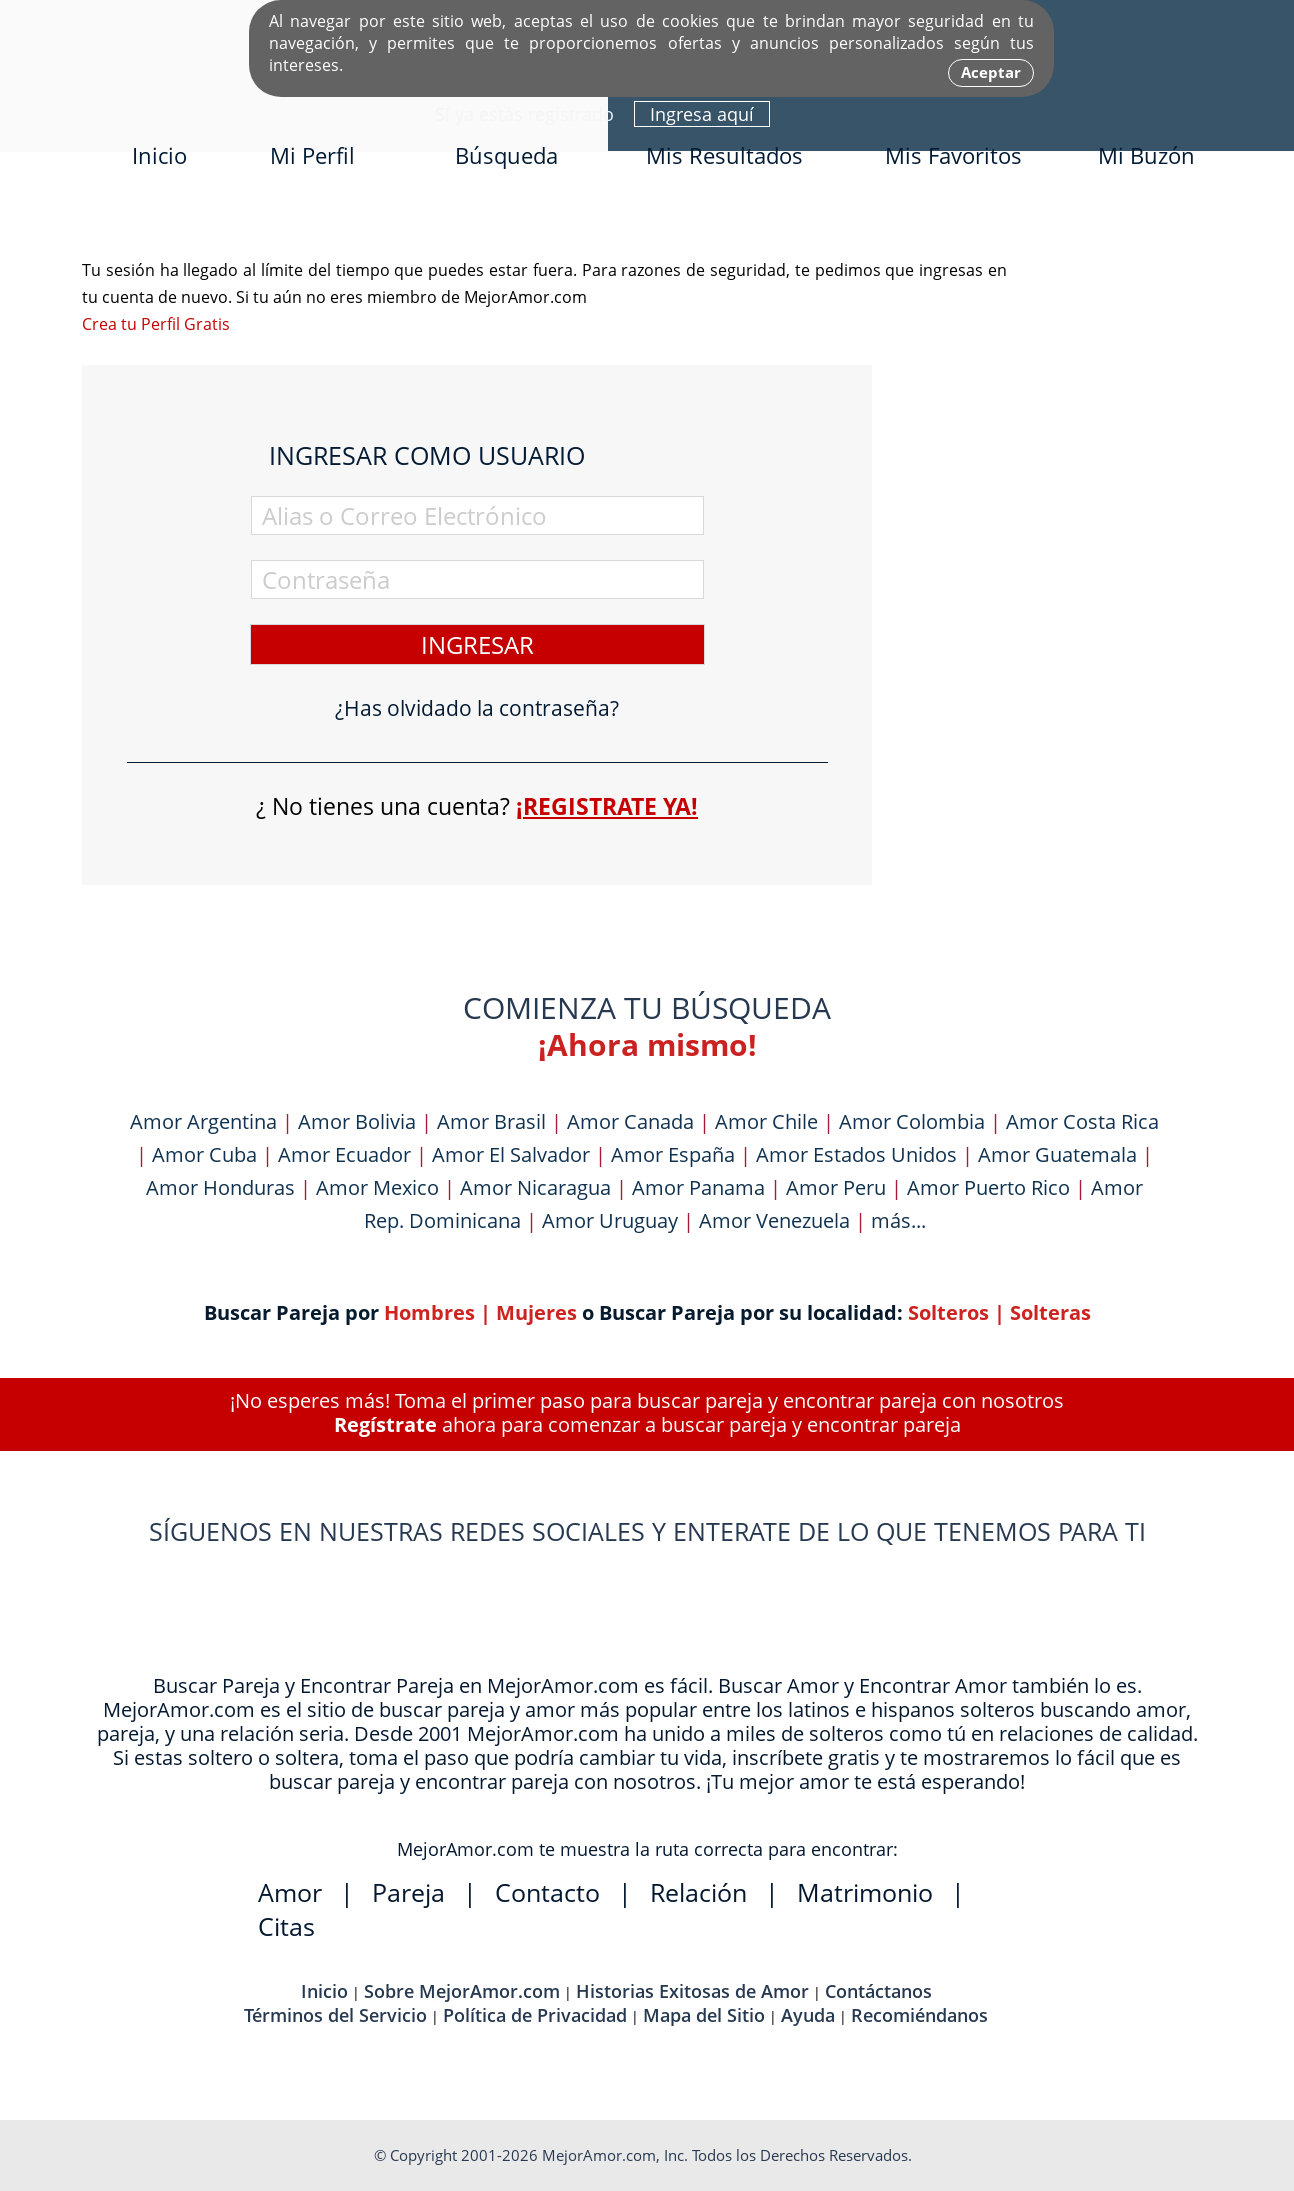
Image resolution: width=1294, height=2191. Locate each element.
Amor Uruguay (610, 1220)
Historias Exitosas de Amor (692, 1991)
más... (898, 1220)
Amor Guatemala (1057, 1154)
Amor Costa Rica (1082, 1121)
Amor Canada (630, 1121)
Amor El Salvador (511, 1154)
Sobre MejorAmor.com (462, 1991)
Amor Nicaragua (535, 1187)
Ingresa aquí (702, 114)
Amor (290, 1892)
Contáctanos (878, 1991)
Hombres (429, 1312)
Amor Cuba (204, 1154)
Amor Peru (836, 1187)
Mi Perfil (312, 155)
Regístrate (385, 1424)
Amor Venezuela (774, 1220)
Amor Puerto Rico (988, 1187)
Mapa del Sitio (704, 2015)
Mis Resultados (724, 155)
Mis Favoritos (953, 155)
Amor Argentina (203, 1121)
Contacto (547, 1892)
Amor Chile (766, 1121)
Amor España (673, 1154)
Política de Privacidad (535, 2015)
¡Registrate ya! (607, 806)
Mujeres (536, 1312)
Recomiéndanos (919, 2015)
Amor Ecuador (344, 1154)
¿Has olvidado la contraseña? (477, 708)
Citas (286, 1926)
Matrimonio (865, 1892)
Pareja (408, 1892)
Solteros (948, 1312)
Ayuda (808, 2015)
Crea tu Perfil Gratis (156, 324)
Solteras (1050, 1312)
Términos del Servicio (335, 2015)
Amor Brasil (491, 1121)
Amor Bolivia (357, 1121)
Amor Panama (698, 1187)
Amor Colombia (912, 1121)
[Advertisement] (1062, 557)
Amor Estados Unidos (856, 1154)
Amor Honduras (220, 1187)
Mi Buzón (1146, 155)
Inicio (159, 155)
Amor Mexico (377, 1187)
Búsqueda (506, 155)
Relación (698, 1892)
